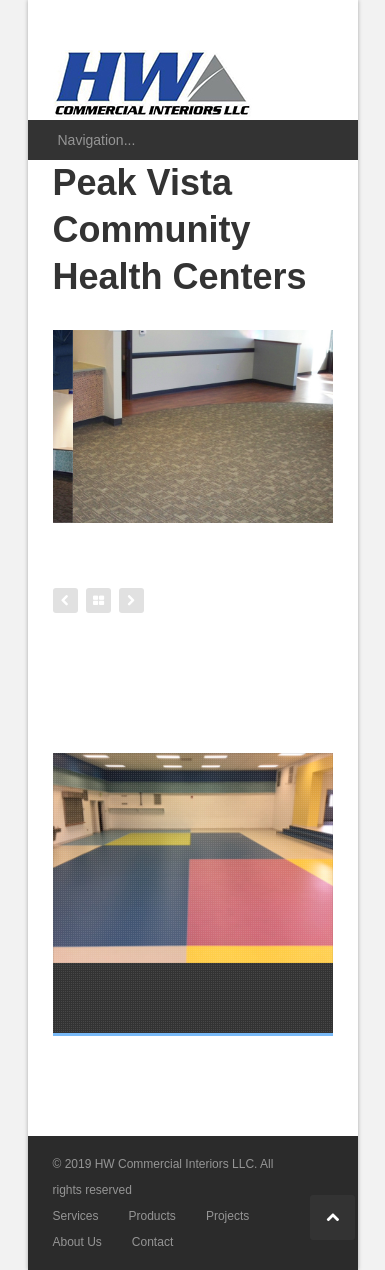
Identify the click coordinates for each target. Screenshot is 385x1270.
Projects (227, 1216)
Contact (152, 1242)
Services (76, 1216)
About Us (77, 1242)
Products (152, 1216)
